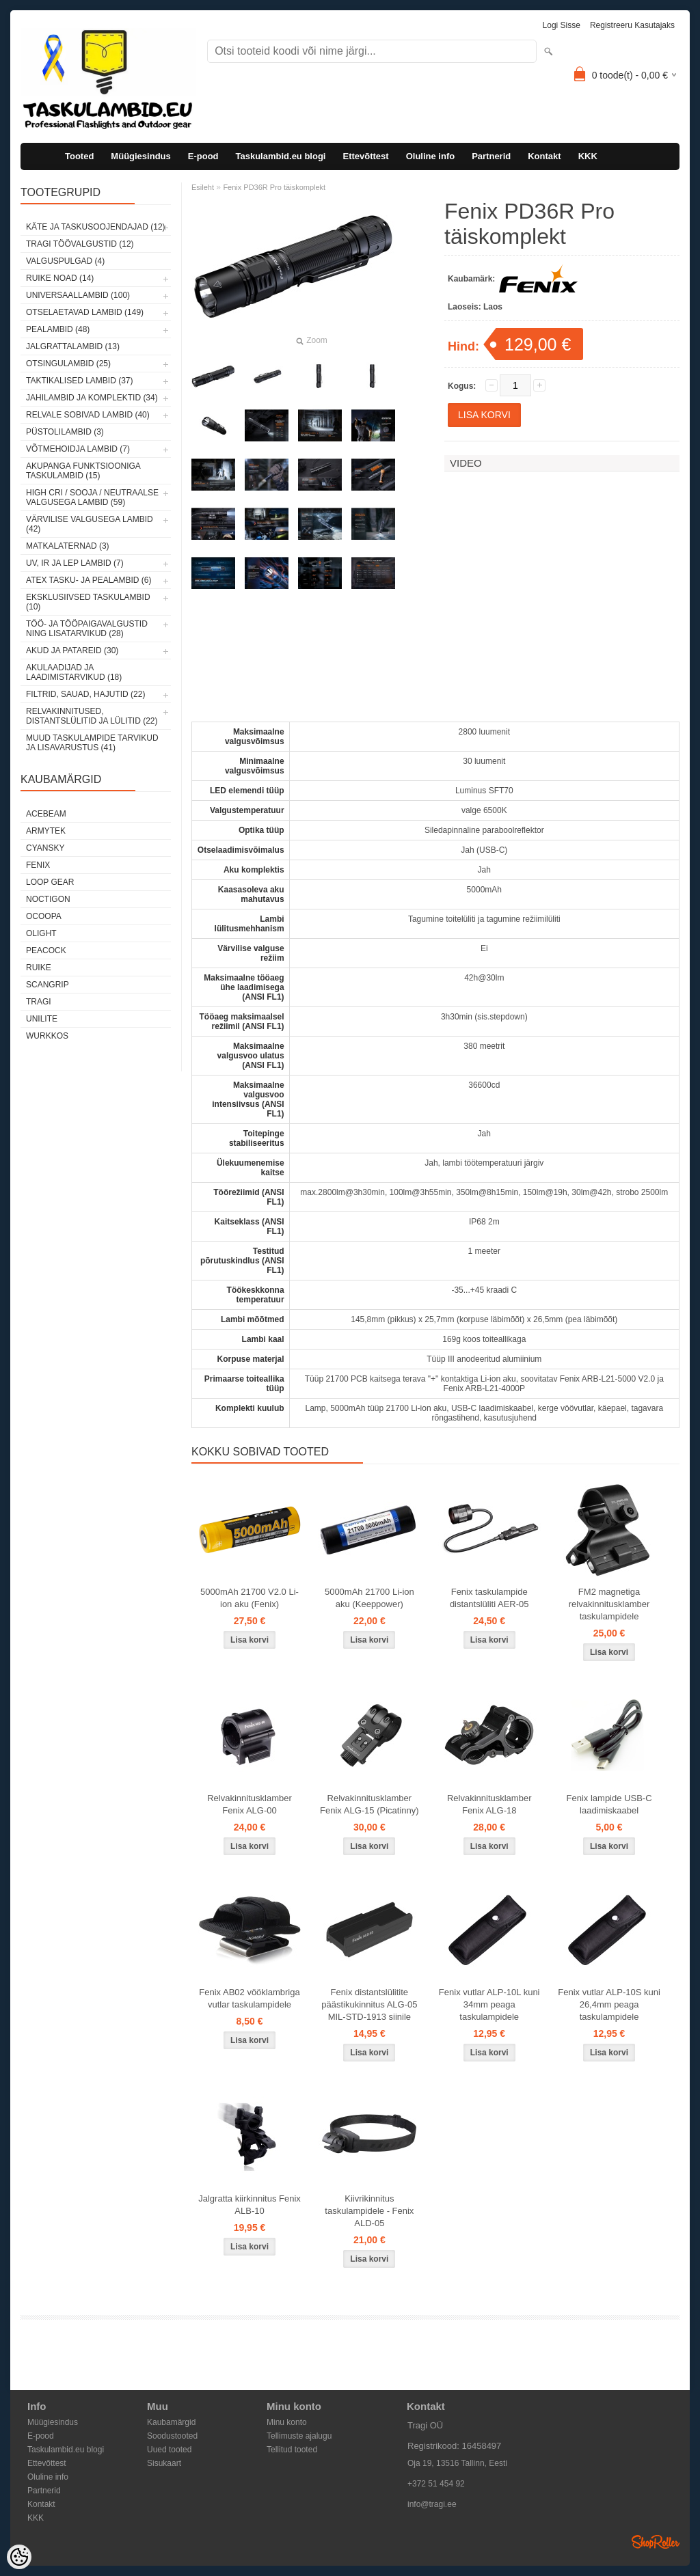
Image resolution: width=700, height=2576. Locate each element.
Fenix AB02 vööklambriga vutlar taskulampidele (249, 1998)
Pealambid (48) (58, 329)
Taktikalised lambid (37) (79, 380)
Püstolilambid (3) (65, 432)
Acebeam (46, 814)
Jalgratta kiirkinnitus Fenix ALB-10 (249, 2204)
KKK (587, 156)
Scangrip (47, 984)
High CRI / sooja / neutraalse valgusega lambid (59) (92, 497)
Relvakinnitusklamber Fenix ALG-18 (489, 1804)
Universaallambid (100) (78, 295)
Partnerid (491, 156)
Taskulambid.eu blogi (281, 156)
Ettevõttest (365, 156)
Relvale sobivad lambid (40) (88, 415)
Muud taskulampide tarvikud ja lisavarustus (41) (92, 742)
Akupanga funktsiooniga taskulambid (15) (83, 470)
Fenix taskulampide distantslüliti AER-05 (489, 1598)
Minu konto (287, 2422)
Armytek (46, 831)
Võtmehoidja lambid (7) (78, 449)
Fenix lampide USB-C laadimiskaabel (609, 1804)
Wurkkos (47, 1036)
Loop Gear (50, 882)
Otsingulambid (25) (68, 363)
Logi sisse (561, 25)
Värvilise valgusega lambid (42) (89, 524)
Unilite (41, 1019)
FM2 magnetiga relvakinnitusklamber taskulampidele (609, 1604)
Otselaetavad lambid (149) (85, 312)
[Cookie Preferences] (19, 2557)
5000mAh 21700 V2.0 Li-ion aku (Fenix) (249, 1598)
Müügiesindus (140, 156)
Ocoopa (44, 916)
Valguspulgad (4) (65, 261)
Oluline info (430, 156)
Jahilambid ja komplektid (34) (92, 397)
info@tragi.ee (432, 2504)
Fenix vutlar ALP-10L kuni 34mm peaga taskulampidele (489, 2004)
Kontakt (544, 156)
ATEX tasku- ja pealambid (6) (88, 580)
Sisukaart (164, 2463)
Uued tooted (169, 2449)
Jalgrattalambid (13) (73, 346)
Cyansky (45, 848)
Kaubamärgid (171, 2422)
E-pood (203, 156)
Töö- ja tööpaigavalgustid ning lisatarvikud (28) (87, 628)
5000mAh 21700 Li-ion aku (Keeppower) (369, 1598)
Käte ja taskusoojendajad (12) (95, 227)
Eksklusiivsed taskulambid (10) (88, 602)
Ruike (38, 967)
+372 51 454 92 (436, 2484)
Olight (41, 933)
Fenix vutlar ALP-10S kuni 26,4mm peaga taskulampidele (609, 2004)
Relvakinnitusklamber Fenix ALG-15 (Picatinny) (369, 1804)
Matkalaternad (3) (67, 546)
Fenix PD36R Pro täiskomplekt (274, 187)
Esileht (202, 187)
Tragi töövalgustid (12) (80, 244)
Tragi (38, 1001)
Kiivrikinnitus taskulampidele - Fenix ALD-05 (369, 2210)
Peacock (46, 950)
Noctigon (48, 899)
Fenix (38, 865)
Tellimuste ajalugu (299, 2436)
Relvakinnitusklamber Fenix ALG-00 (249, 1804)
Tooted (79, 156)
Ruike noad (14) (60, 278)
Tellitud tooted (292, 2449)
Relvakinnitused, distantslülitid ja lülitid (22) (92, 716)
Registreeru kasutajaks (632, 25)
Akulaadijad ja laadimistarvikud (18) (74, 672)
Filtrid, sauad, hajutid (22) (85, 694)
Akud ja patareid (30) (72, 650)
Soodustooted (172, 2436)
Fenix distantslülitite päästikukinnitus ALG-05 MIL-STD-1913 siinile (369, 2004)
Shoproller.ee (655, 2542)
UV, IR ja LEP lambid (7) (75, 563)
